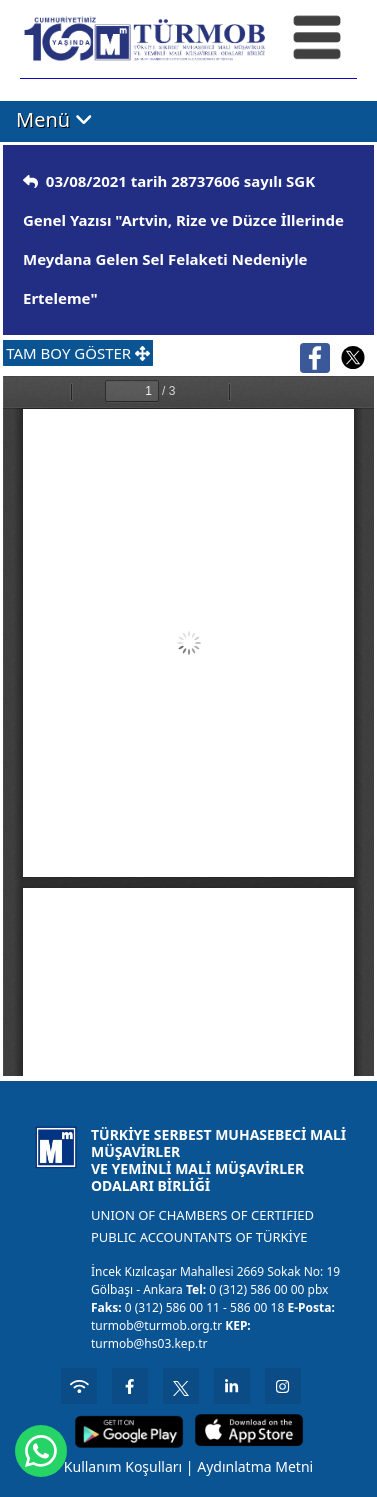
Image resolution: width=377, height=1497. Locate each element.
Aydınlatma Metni (255, 1466)
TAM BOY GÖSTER (78, 353)
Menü (54, 119)
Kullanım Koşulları (123, 1466)
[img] (30, 181)
